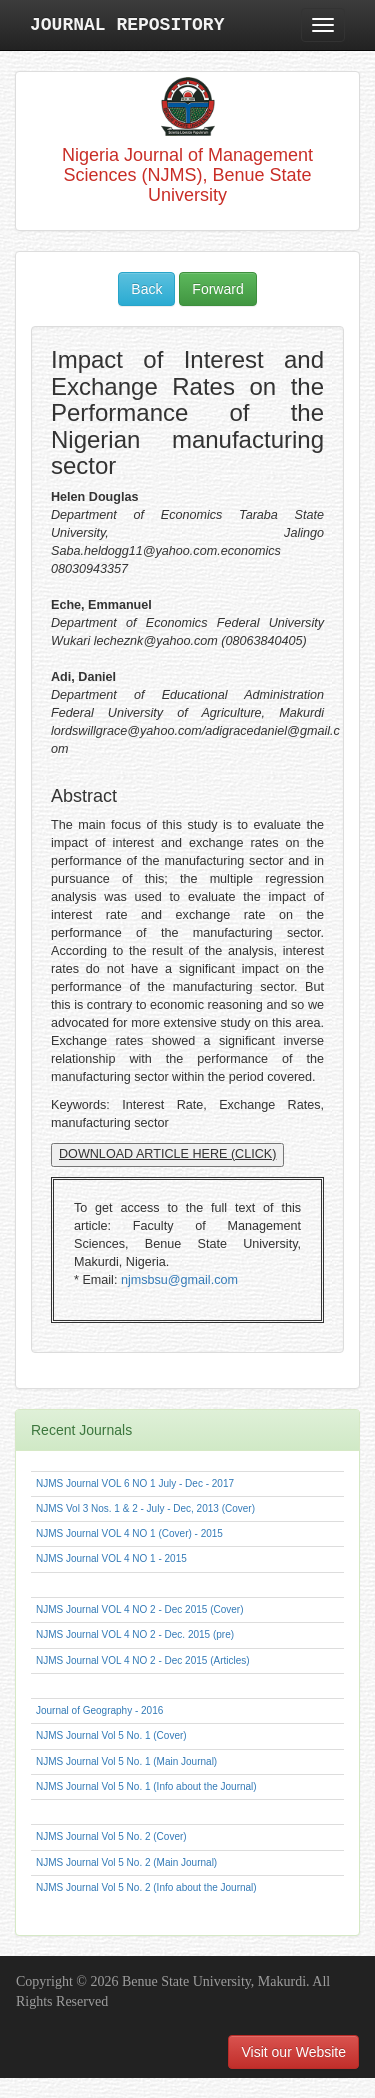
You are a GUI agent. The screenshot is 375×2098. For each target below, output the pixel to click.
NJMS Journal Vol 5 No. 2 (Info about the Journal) (146, 1887)
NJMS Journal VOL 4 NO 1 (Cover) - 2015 (129, 1533)
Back (146, 289)
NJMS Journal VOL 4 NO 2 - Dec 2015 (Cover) (139, 1609)
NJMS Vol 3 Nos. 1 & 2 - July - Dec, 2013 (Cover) (145, 1508)
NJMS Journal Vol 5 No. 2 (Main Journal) (126, 1862)
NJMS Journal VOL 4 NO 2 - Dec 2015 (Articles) (143, 1660)
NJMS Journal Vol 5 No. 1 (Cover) (111, 1735)
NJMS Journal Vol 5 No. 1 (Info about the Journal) (146, 1786)
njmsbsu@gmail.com (179, 1280)
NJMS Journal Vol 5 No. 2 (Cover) (111, 1836)
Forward (217, 289)
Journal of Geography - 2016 (99, 1710)
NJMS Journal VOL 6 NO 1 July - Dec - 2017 (135, 1483)
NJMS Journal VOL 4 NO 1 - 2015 (111, 1558)
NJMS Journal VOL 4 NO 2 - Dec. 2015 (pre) (135, 1634)
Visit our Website (293, 2052)
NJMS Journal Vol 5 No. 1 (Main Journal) (126, 1761)
